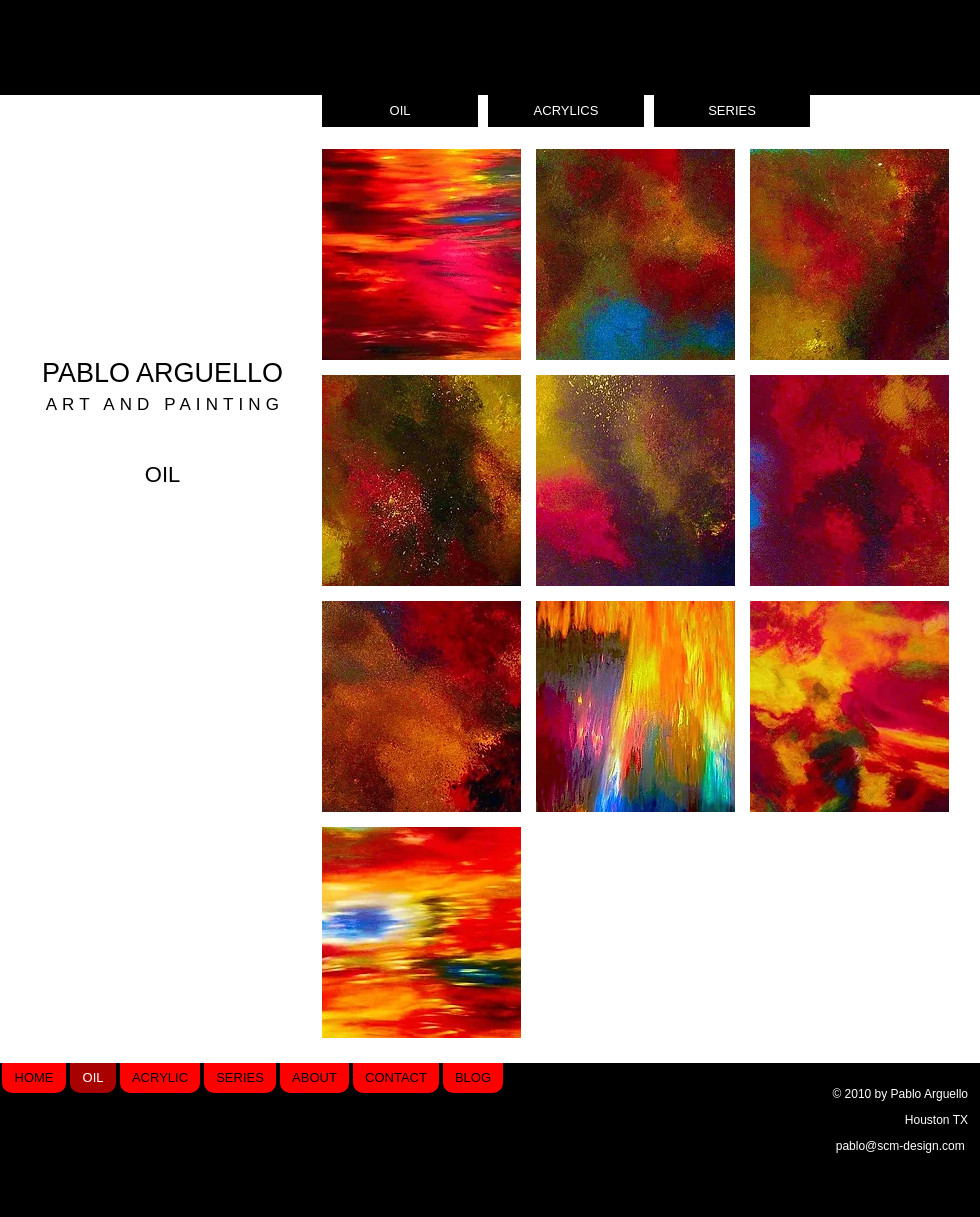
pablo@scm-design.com (900, 1146)
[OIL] (400, 111)
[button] (421, 254)
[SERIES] (732, 111)
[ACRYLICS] (566, 111)
